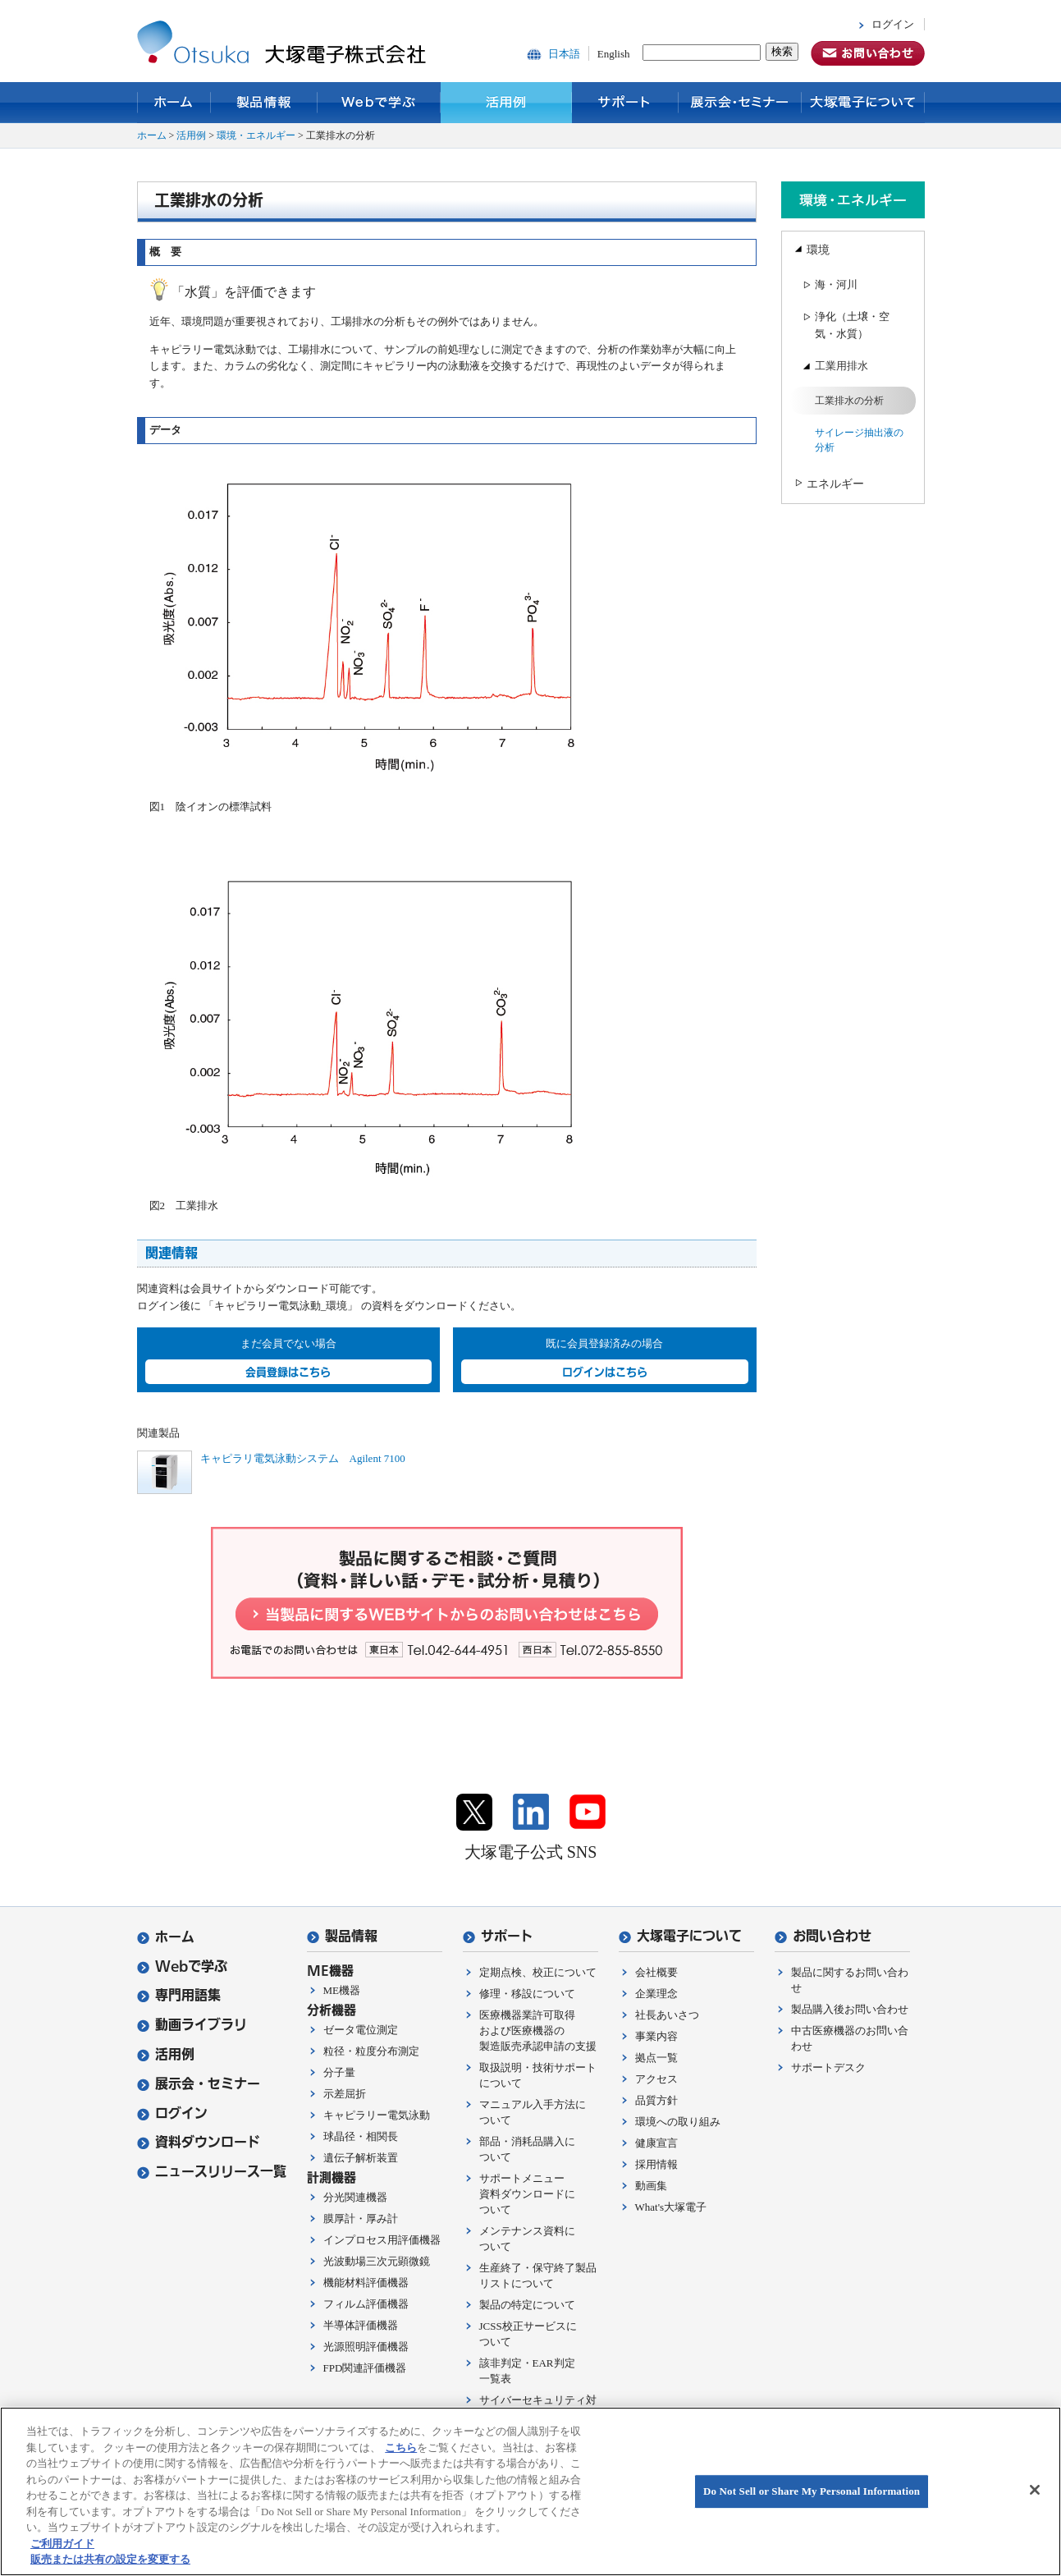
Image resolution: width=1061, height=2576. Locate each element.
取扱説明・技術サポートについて (538, 2075)
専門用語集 (179, 1995)
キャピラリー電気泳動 (376, 2115)
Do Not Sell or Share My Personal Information (811, 2491)
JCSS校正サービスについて (528, 2334)
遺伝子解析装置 (360, 2158)
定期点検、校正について (538, 1972)
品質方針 (656, 2100)
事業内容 (656, 2036)
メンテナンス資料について (527, 2239)
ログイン (892, 24)
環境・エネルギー (256, 135)
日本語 (564, 54)
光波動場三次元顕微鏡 (376, 2261)
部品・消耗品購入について (527, 2149)
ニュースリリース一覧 (211, 2171)
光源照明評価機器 (366, 2346)
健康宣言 (656, 2143)
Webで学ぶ (379, 102)
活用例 (506, 102)
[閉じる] (1035, 2490)
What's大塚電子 (671, 2207)
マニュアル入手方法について (532, 2112)
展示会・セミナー (740, 102)
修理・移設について (527, 1993)
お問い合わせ (823, 1936)
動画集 (651, 2186)
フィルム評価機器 (366, 2304)
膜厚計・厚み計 (360, 2218)
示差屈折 (344, 2094)
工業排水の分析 (849, 400)
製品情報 (264, 102)
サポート (625, 102)
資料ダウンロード (198, 2142)
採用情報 (656, 2164)
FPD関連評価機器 (365, 2368)
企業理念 (656, 1993)
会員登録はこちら (288, 1372)
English (613, 54)
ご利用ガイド (62, 2543)
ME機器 (342, 1990)
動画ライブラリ (192, 2025)
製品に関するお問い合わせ (849, 1980)
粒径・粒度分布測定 (371, 2051)
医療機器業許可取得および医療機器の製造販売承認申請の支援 (538, 2030)
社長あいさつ (667, 2015)
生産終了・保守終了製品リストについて (538, 2276)
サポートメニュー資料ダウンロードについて (527, 2194)
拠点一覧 (656, 2057)
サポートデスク (828, 2067)
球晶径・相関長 (360, 2136)
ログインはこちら (604, 1372)
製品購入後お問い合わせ (849, 2009)
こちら (401, 2447)
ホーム (174, 102)
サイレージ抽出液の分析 (859, 440)
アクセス (656, 2079)
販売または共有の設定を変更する (110, 2559)
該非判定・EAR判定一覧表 (527, 2371)
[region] (530, 2491)
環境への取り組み (677, 2121)
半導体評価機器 (360, 2325)
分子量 (339, 2072)
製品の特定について (527, 2305)
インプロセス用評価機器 (382, 2240)
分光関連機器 (355, 2197)
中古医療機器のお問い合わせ (849, 2038)
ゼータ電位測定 (360, 2030)
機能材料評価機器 (366, 2282)
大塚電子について (863, 102)
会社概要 (656, 1972)
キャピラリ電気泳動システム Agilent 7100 (302, 1458)
